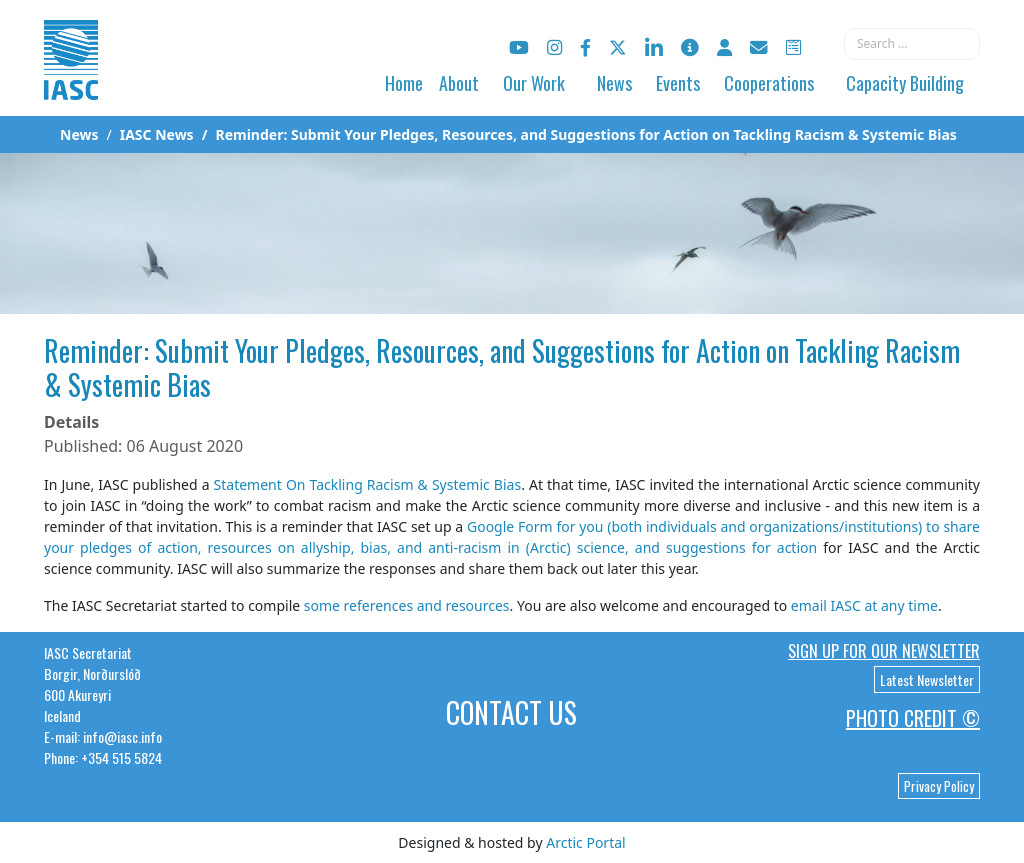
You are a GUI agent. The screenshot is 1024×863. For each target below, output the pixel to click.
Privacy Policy (939, 786)
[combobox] (912, 44)
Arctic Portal (585, 842)
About (459, 83)
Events (678, 83)
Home (404, 83)
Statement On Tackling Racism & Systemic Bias (368, 484)
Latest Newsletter (927, 679)
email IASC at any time (864, 605)
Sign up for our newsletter (884, 651)
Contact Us (511, 712)
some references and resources (407, 605)
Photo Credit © (913, 718)
